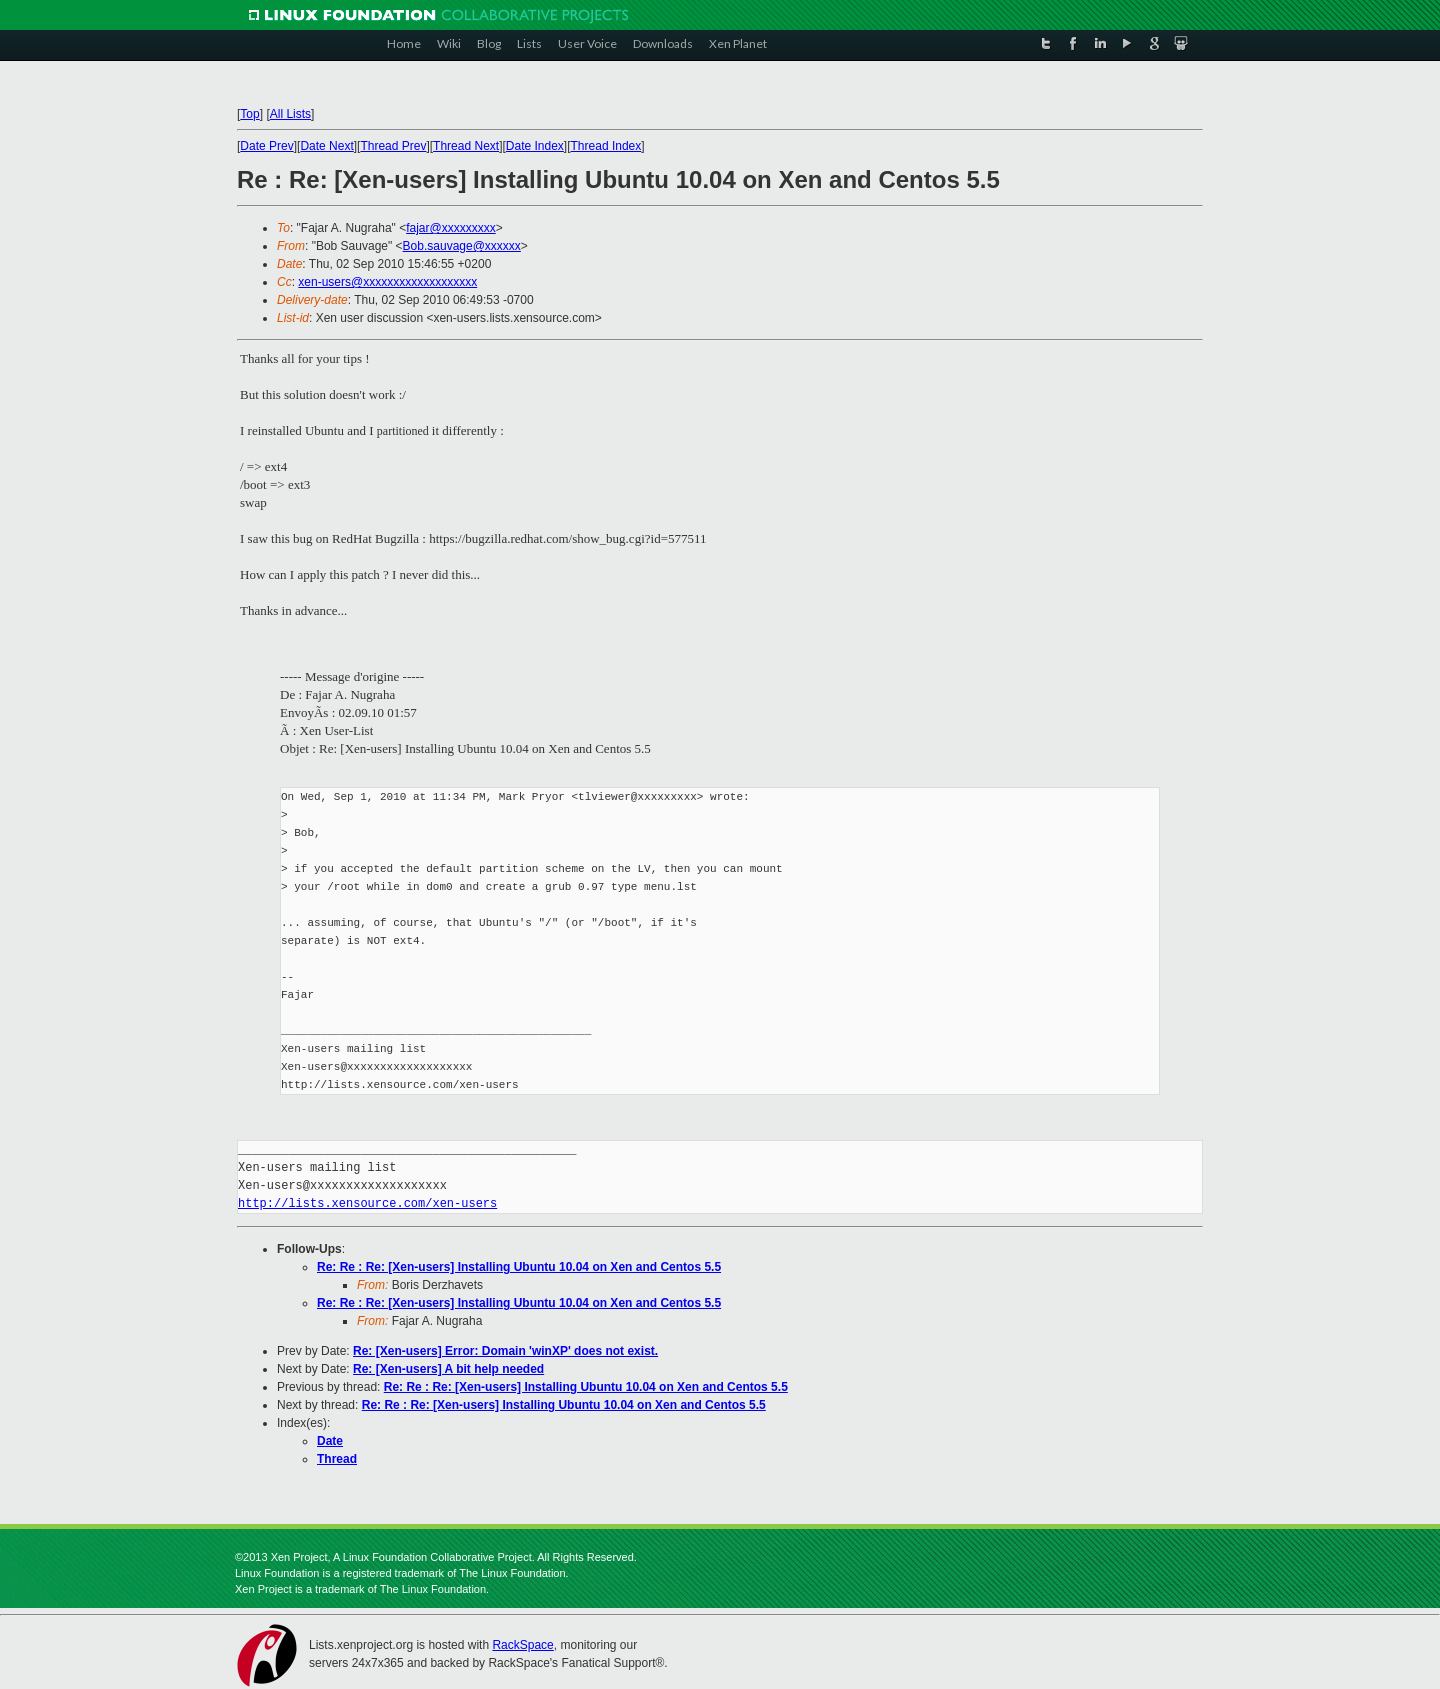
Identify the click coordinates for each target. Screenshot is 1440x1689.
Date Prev (266, 146)
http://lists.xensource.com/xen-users (367, 1203)
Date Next (326, 146)
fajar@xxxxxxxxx (451, 228)
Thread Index (606, 146)
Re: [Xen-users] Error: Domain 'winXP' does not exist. (505, 1351)
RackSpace (522, 1645)
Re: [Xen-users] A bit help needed (448, 1369)
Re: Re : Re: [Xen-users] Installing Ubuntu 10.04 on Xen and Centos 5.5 (519, 1267)
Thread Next (466, 146)
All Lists (290, 114)
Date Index (535, 146)
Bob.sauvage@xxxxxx (462, 246)
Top (249, 114)
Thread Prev (393, 146)
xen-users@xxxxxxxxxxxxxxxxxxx (387, 282)
